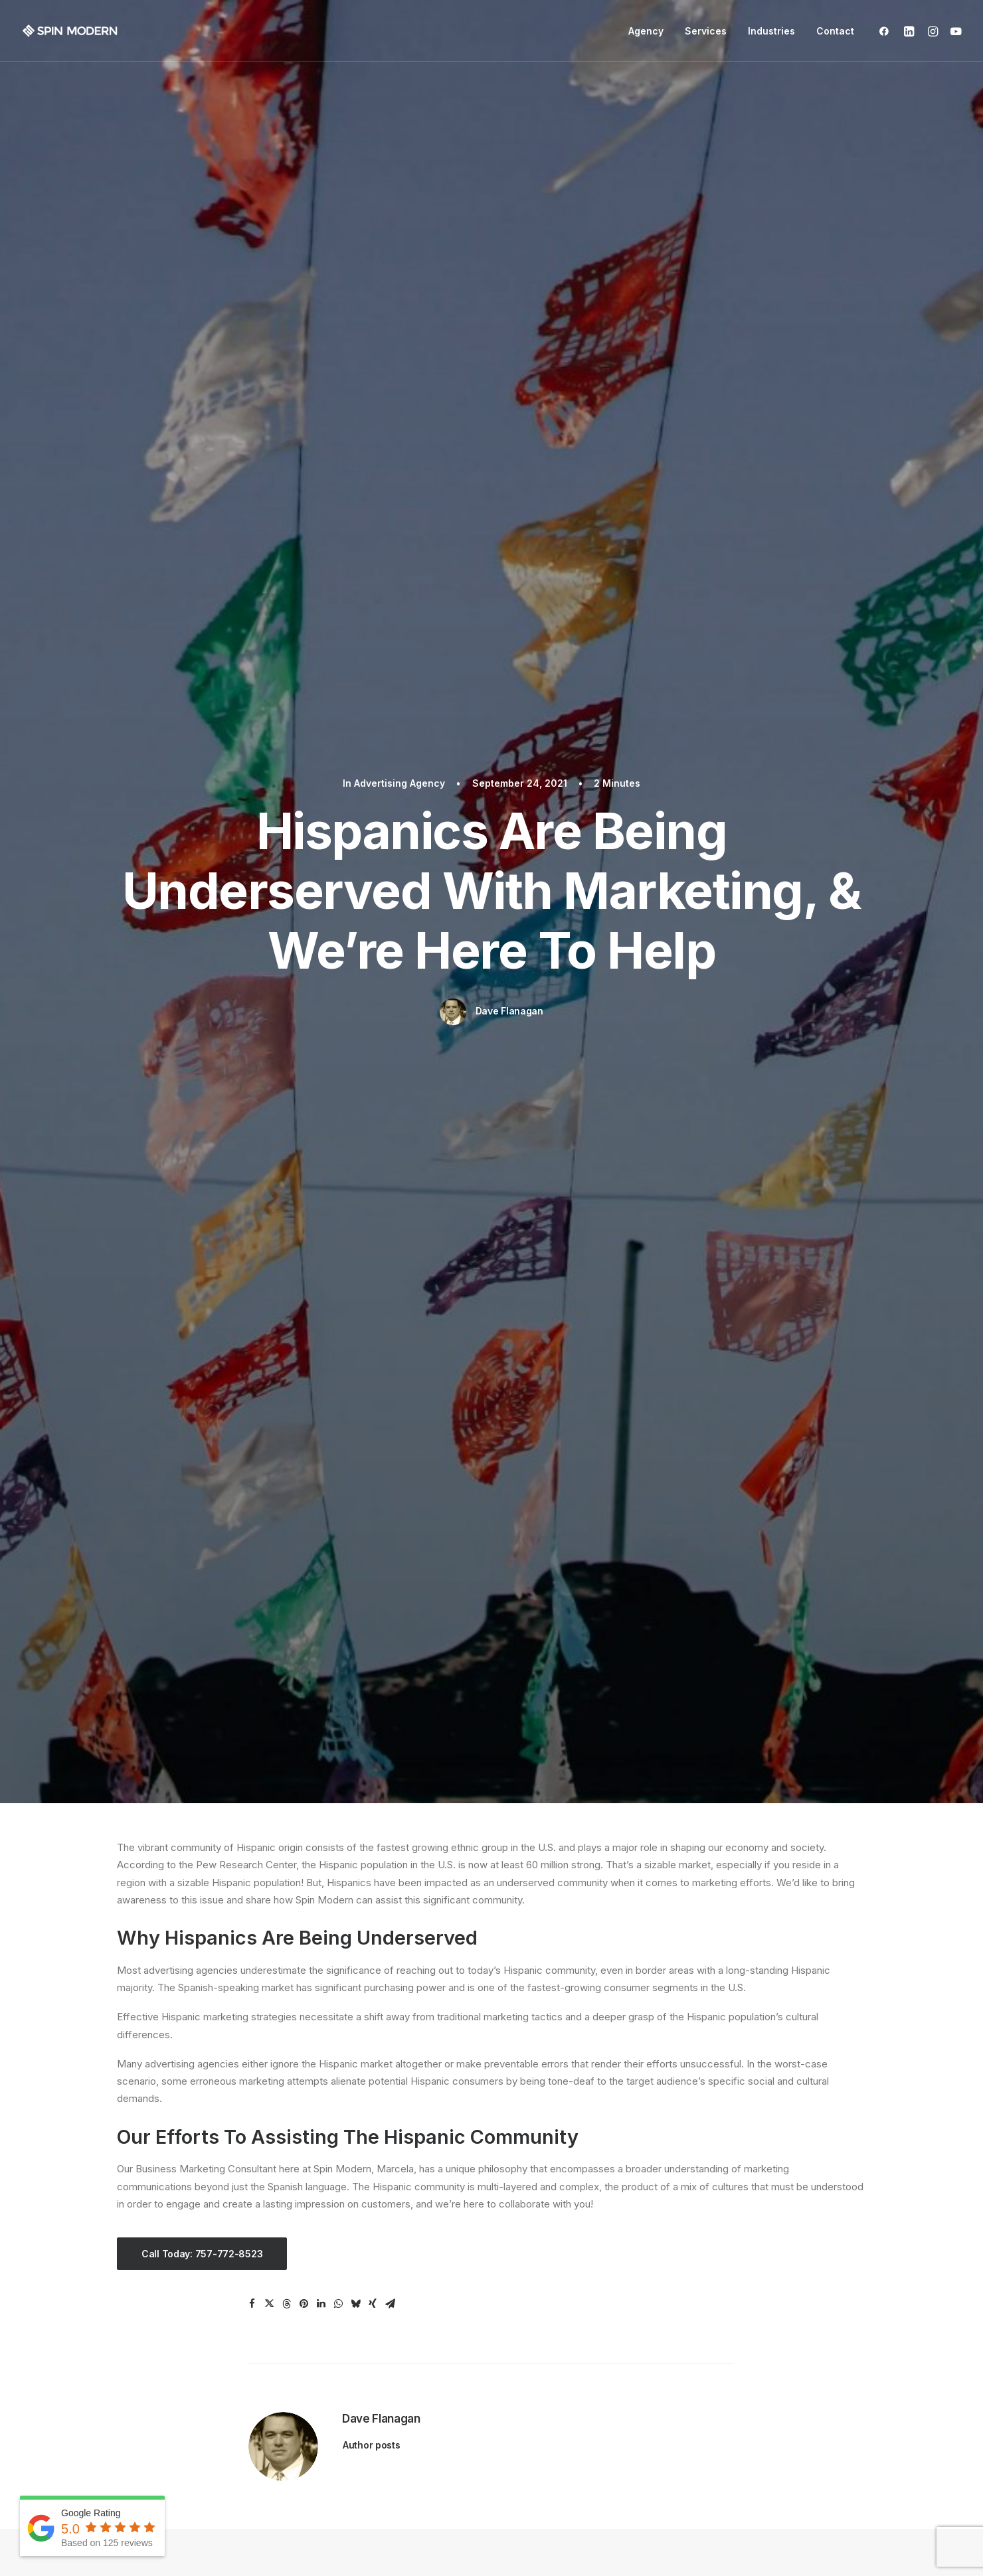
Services (706, 31)
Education (332, 2334)
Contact (835, 31)
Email (129, 2386)
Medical (328, 2316)
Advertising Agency (399, 76)
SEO (126, 2334)
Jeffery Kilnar (321, 2078)
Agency (646, 31)
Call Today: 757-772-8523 (201, 840)
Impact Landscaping (193, 2078)
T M (440, 2078)
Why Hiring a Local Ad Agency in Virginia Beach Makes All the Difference (225, 1449)
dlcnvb (705, 2078)
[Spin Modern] (70, 31)
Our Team (525, 2299)
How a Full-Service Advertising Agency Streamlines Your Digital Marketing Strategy (484, 1449)
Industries (771, 31)
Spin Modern (168, 1839)
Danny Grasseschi (834, 2078)
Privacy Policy (582, 2544)
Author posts (372, 1032)
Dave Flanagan (509, 304)
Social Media (146, 2352)
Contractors (337, 2352)
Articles (520, 2316)
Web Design (145, 2299)
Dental (324, 2299)
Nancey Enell (577, 2078)
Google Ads (144, 2316)
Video (130, 2369)
